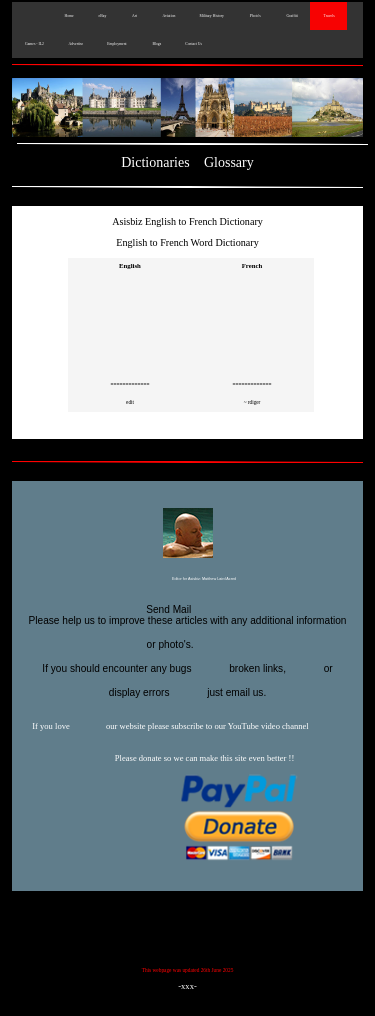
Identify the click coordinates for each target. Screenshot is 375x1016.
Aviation (168, 16)
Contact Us (193, 44)
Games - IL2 (34, 44)
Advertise (75, 44)
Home (68, 16)
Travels (328, 16)
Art (133, 16)
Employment (116, 44)
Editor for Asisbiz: (187, 580)
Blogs (156, 44)
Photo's (254, 16)
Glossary (229, 162)
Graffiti (291, 16)
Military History (211, 16)
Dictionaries (155, 162)
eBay (102, 16)
